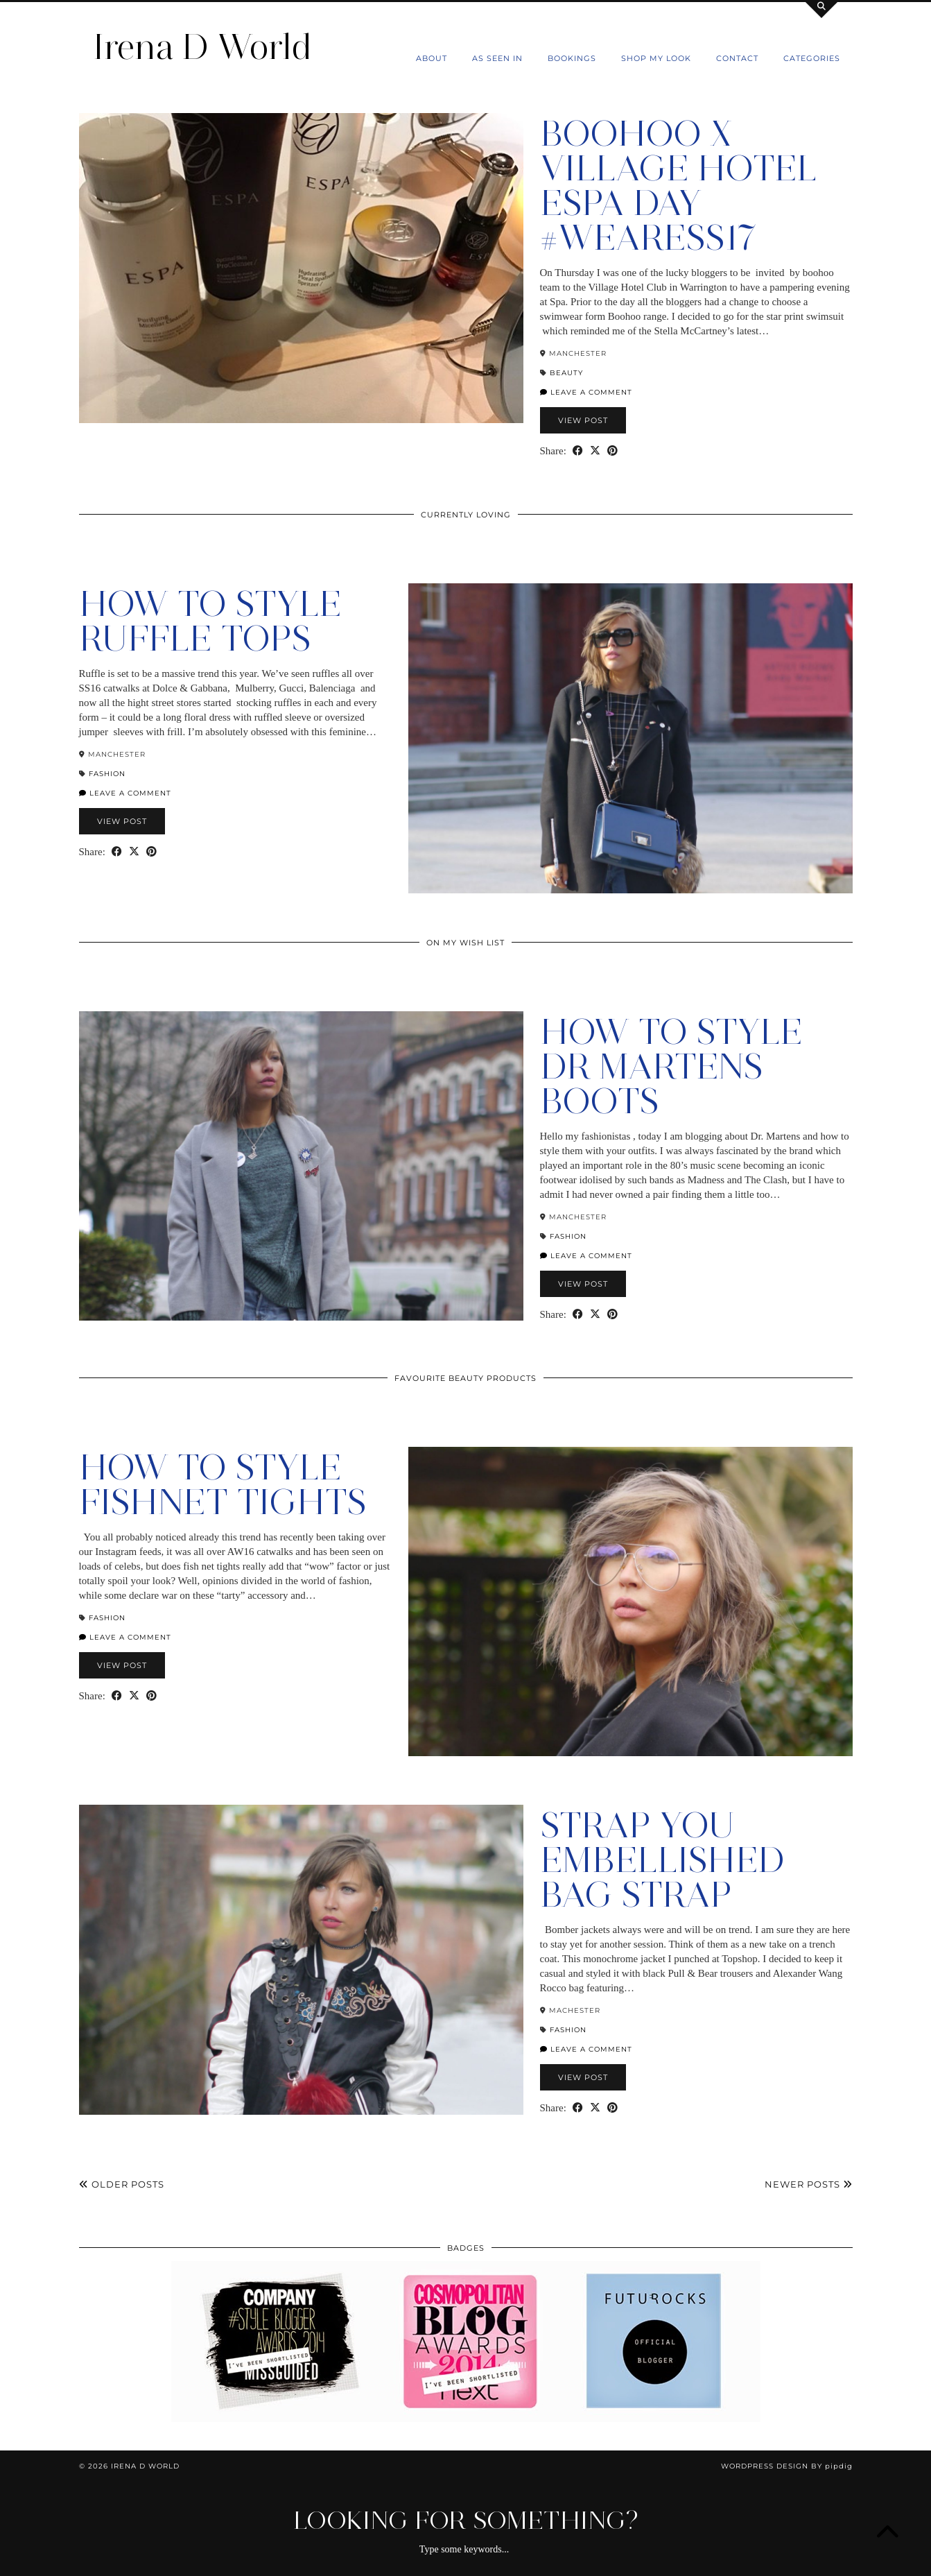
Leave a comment (586, 392)
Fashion (107, 773)
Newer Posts (809, 2184)
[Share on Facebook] (577, 451)
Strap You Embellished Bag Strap (662, 1860)
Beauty (566, 372)
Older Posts (121, 2184)
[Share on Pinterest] (612, 451)
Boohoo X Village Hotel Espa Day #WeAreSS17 (678, 185)
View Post (583, 420)
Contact (737, 58)
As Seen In (497, 58)
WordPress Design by (787, 2466)
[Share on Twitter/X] (595, 451)
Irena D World (202, 47)
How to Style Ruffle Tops (210, 621)
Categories (811, 58)
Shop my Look (656, 58)
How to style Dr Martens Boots (671, 1066)
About (431, 58)
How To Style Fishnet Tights (223, 1484)
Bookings (572, 58)
